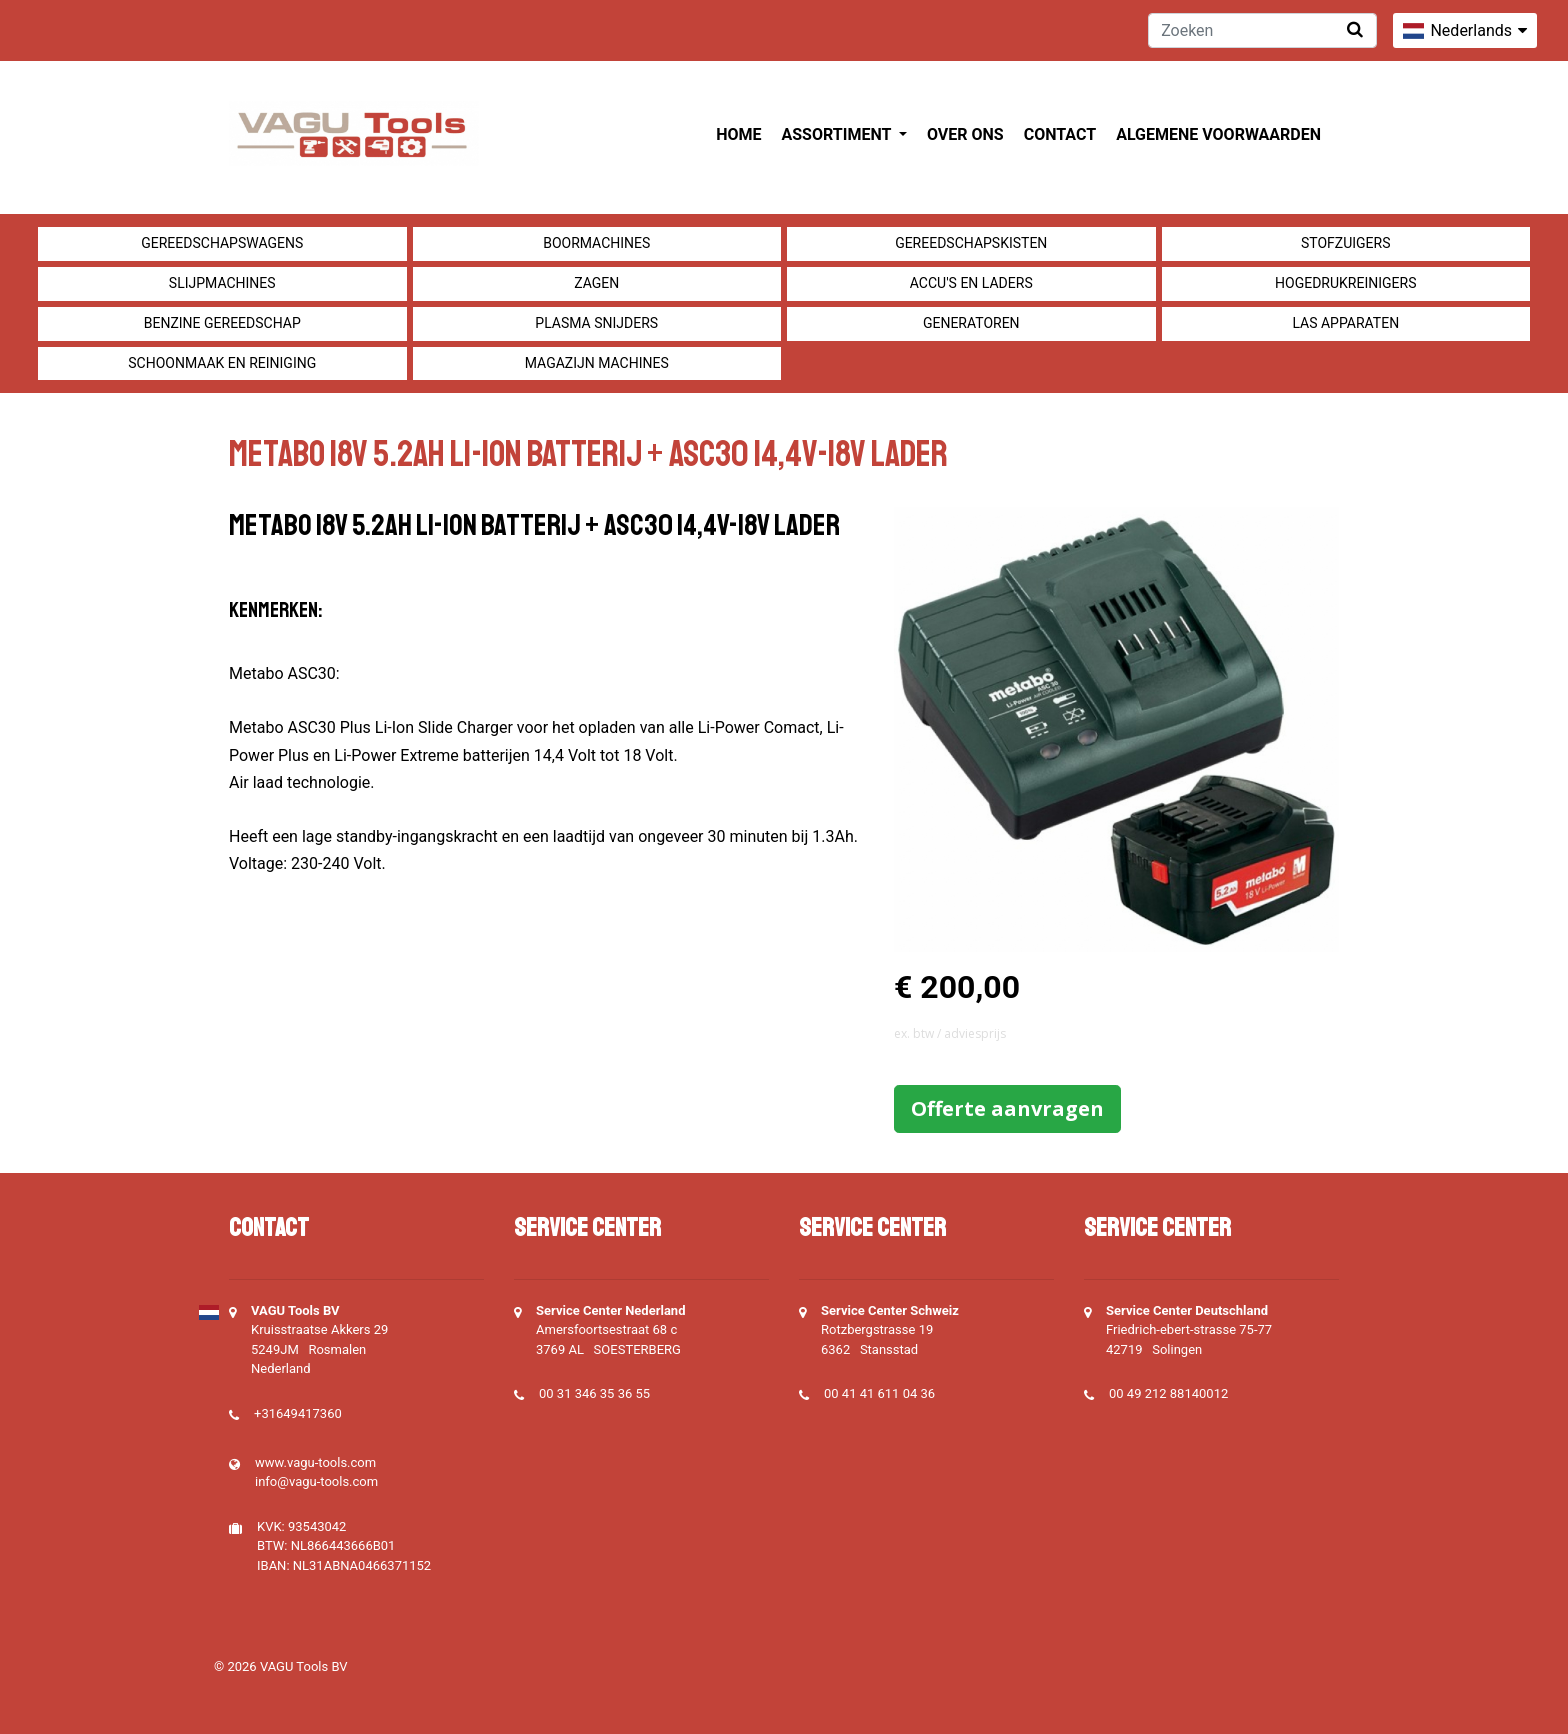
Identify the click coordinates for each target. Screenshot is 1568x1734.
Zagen (596, 283)
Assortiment (838, 134)
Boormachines (596, 243)
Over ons (965, 134)
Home (738, 134)
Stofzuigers (1346, 243)
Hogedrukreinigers (1345, 283)
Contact (1060, 134)
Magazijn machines (597, 363)
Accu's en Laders (971, 283)
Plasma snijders (596, 323)
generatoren (971, 323)
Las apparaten (1345, 323)
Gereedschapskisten (971, 243)
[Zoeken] (1262, 30)
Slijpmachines (222, 283)
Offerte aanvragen (1007, 1108)
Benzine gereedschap (222, 323)
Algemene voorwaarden (1218, 134)
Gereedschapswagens (222, 243)
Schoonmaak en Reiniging (222, 363)
